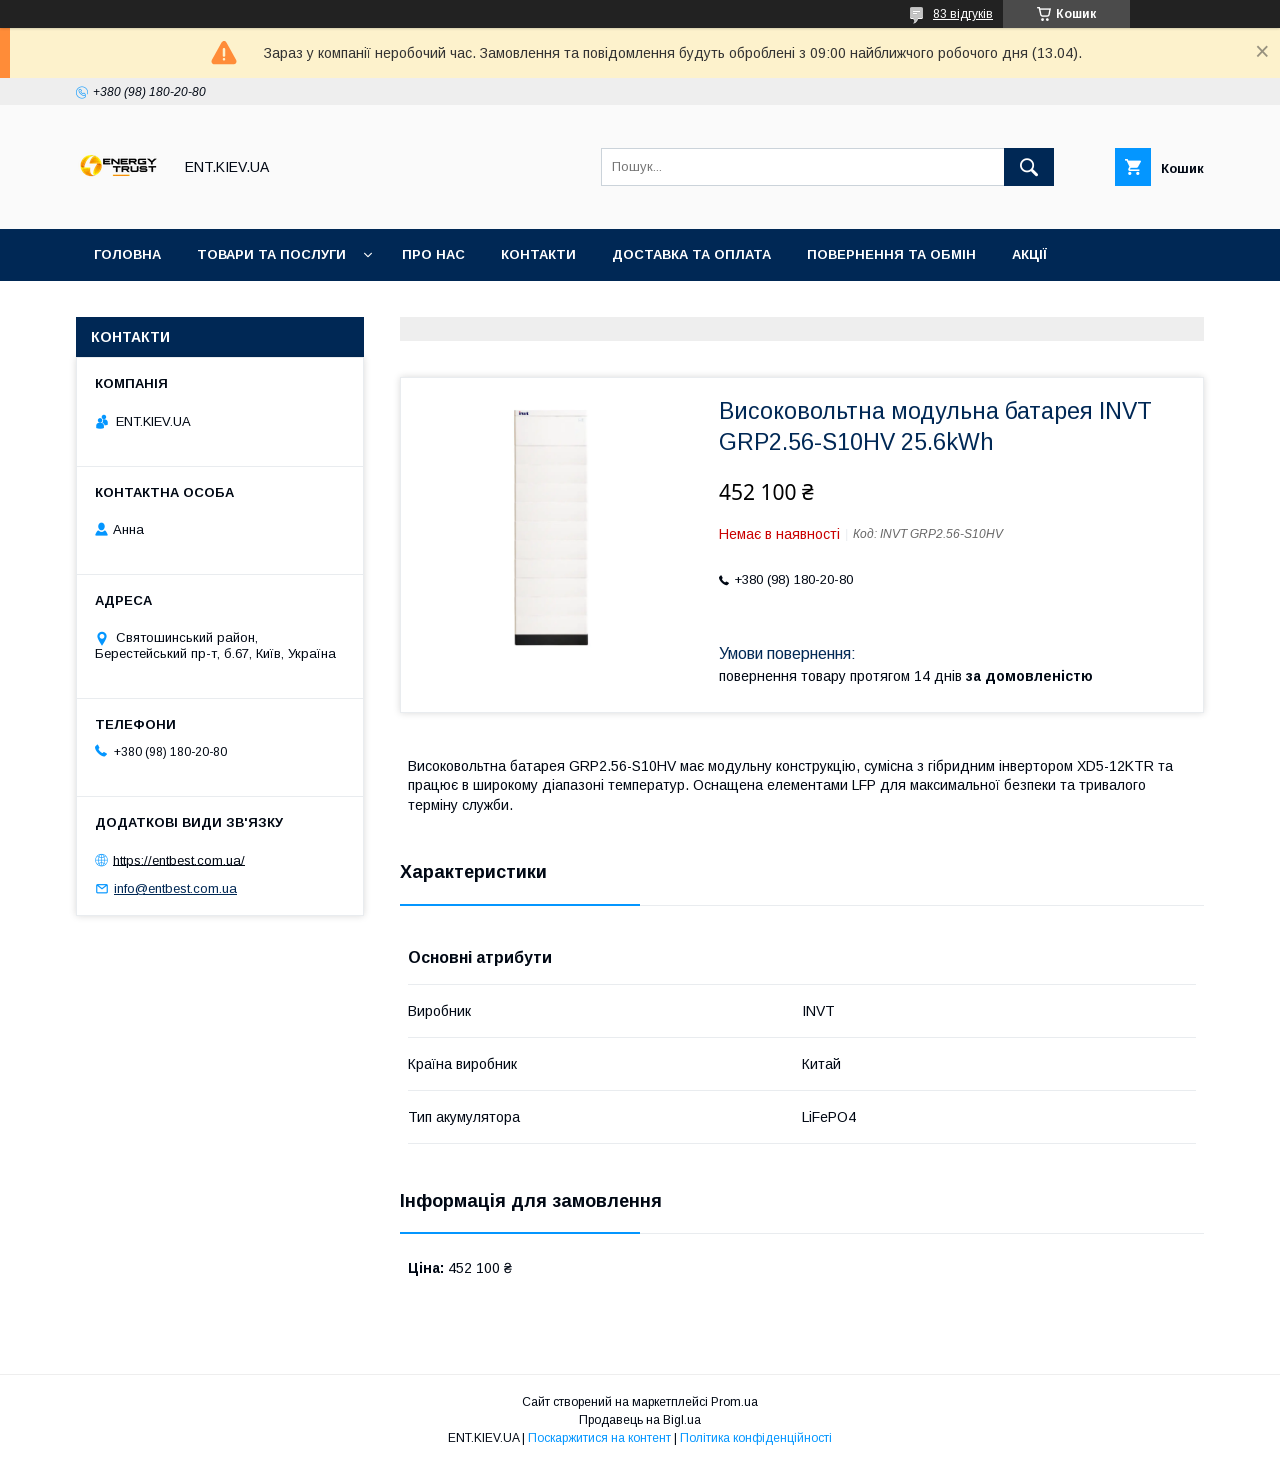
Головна (127, 254)
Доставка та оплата (691, 254)
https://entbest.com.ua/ (179, 859)
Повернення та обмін (891, 254)
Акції (1029, 254)
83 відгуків (963, 14)
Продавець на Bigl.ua (640, 1420)
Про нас (433, 254)
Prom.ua (734, 1402)
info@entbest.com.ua (175, 888)
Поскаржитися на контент (599, 1438)
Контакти (538, 254)
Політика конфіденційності (756, 1438)
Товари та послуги (271, 254)
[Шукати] (1029, 167)
